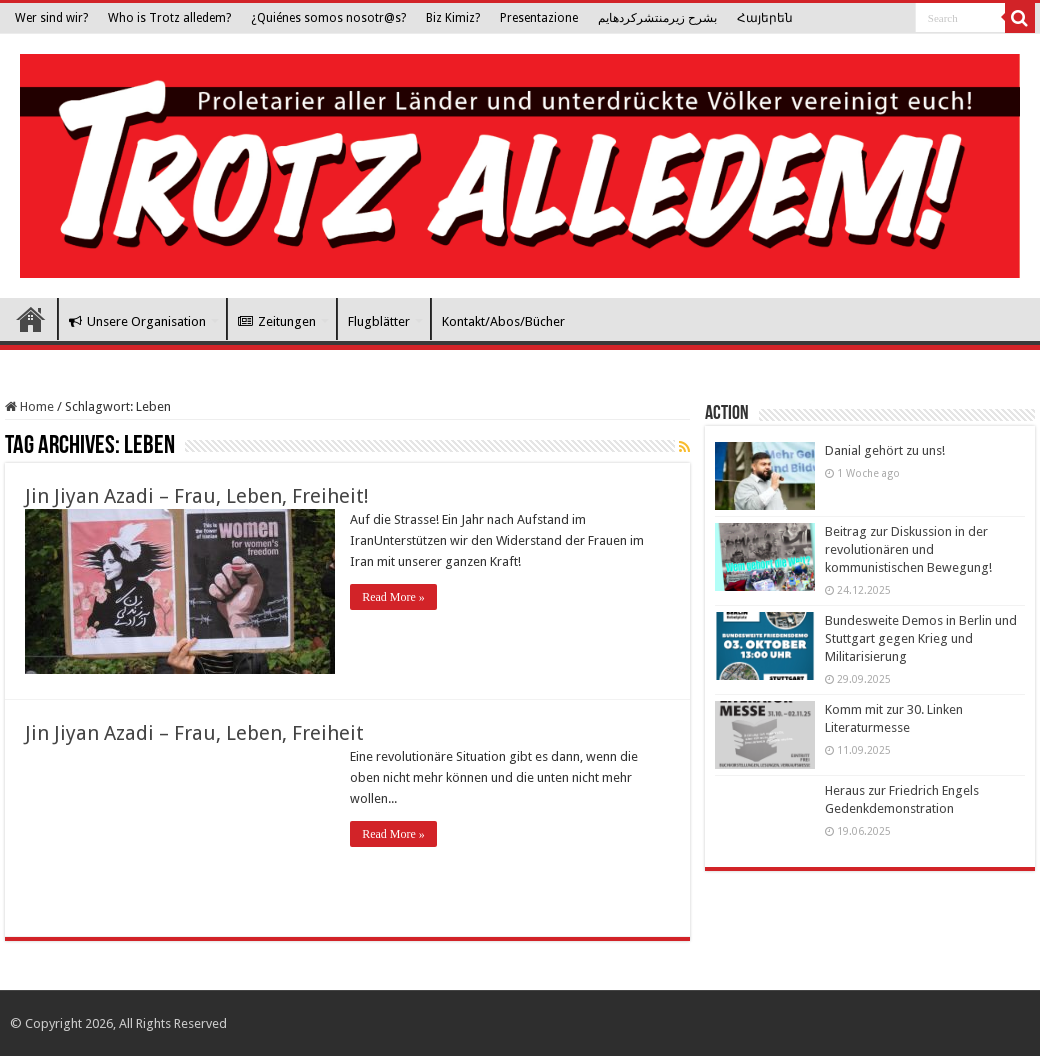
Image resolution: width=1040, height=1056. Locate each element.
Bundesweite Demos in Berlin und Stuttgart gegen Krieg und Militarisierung (921, 638)
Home (29, 406)
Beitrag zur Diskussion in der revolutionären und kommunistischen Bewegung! (908, 549)
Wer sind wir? (51, 18)
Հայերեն (765, 18)
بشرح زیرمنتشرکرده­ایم (657, 18)
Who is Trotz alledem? (169, 18)
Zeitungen (277, 321)
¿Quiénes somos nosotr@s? (328, 18)
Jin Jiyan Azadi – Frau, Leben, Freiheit (194, 733)
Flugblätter (379, 321)
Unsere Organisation (137, 321)
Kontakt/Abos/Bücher (503, 321)
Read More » (393, 597)
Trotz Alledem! (31, 319)
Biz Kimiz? (453, 18)
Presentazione (539, 18)
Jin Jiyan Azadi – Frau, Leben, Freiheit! (197, 496)
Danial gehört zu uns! (885, 450)
